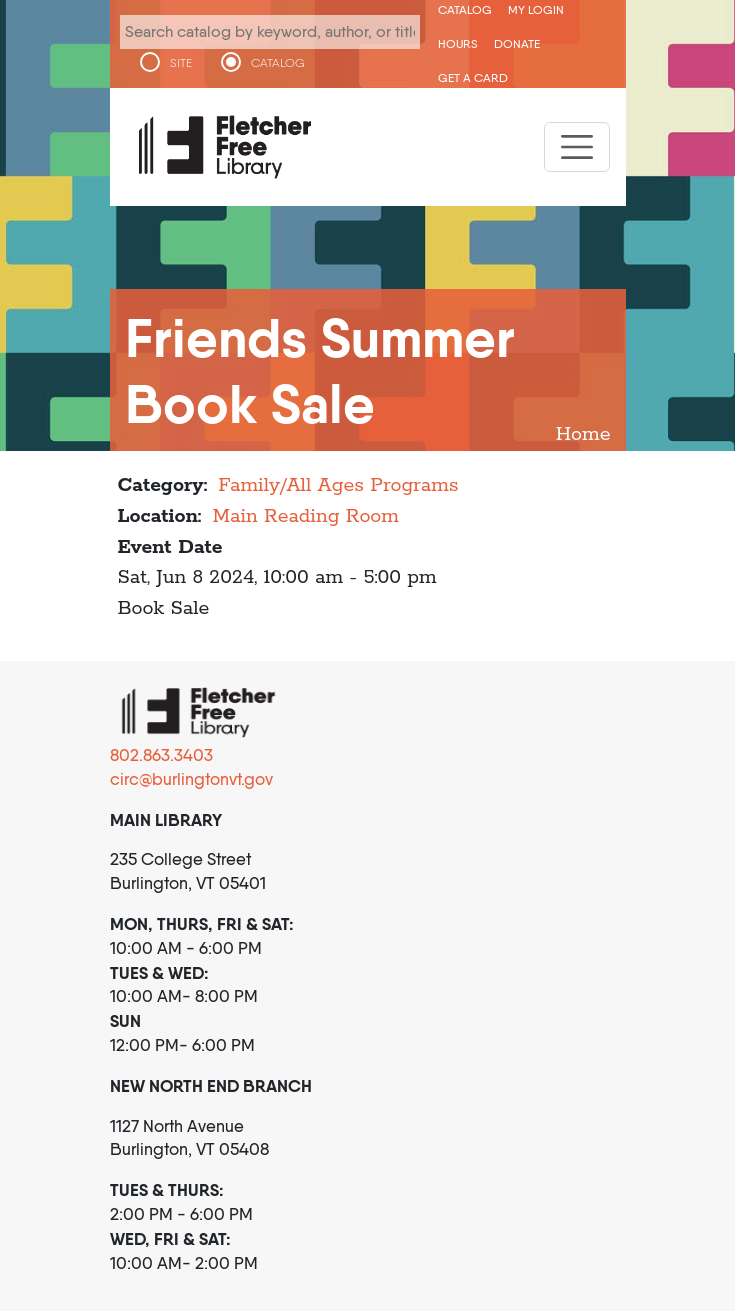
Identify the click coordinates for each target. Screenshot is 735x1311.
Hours (458, 43)
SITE (181, 63)
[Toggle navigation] (577, 147)
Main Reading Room (305, 516)
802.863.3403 (161, 755)
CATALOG (278, 63)
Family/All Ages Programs (338, 485)
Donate (517, 43)
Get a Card (473, 77)
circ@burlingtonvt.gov (191, 779)
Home (583, 434)
